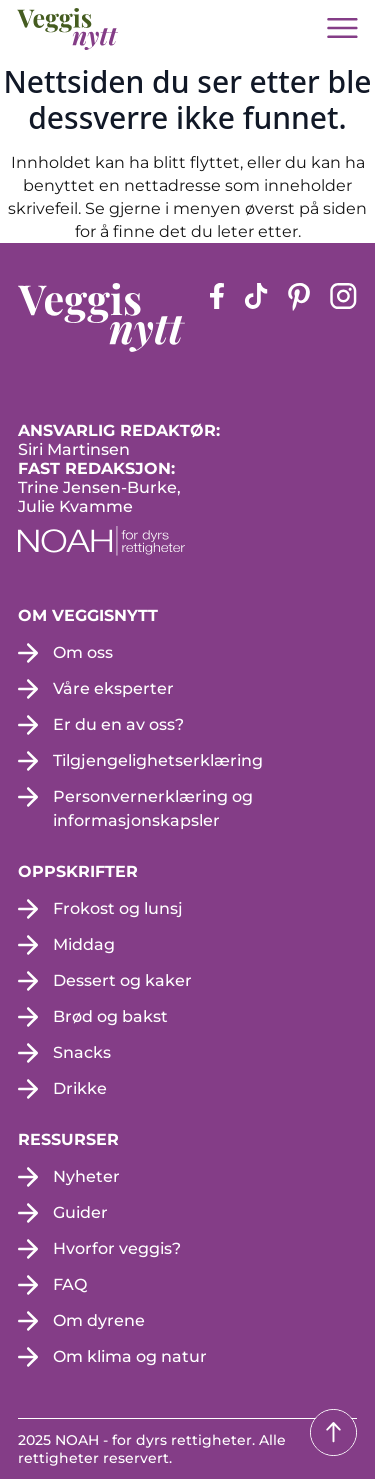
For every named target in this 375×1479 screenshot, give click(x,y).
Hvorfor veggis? (117, 1248)
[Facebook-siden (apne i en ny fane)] (217, 317)
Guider (80, 1212)
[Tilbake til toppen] (333, 1432)
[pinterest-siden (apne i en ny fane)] (299, 317)
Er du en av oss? (118, 724)
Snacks (82, 1052)
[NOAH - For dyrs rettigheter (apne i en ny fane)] (187, 541)
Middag (84, 944)
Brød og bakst (110, 1016)
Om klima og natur (130, 1356)
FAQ (70, 1284)
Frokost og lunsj (118, 908)
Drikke (80, 1088)
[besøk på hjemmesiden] (68, 29)
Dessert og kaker (122, 980)
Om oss (83, 652)
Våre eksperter (113, 688)
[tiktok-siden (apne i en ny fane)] (256, 317)
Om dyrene (99, 1320)
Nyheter (86, 1176)
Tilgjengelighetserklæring (158, 760)
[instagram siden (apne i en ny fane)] (343, 317)
